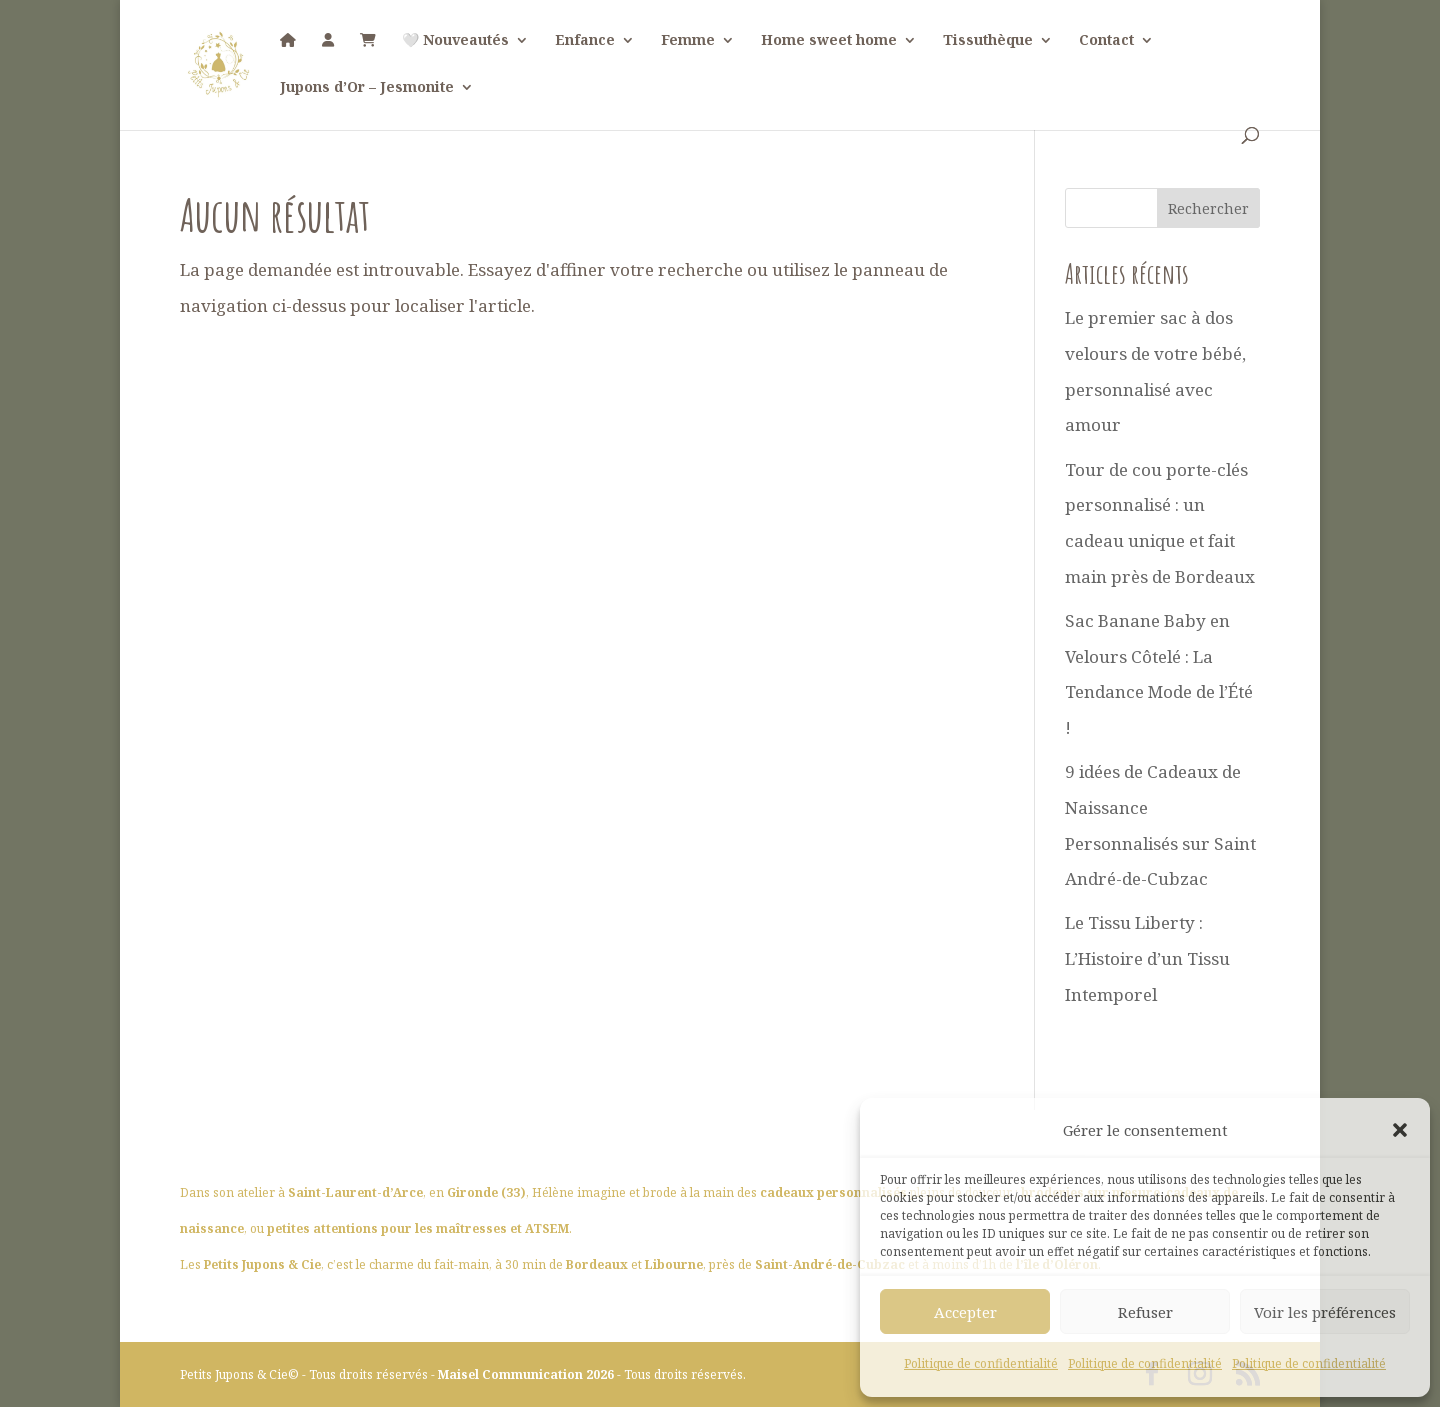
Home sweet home (829, 41)
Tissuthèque (988, 41)
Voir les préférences (1325, 1312)
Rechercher (1208, 208)
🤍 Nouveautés (455, 41)
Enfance (585, 41)
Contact (1106, 41)
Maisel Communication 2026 (527, 1374)
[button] (1400, 1130)
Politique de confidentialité (981, 1363)
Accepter (965, 1312)
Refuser (1145, 1312)
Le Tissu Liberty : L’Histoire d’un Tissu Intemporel (1147, 958)
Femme (688, 41)
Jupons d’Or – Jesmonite (367, 88)
